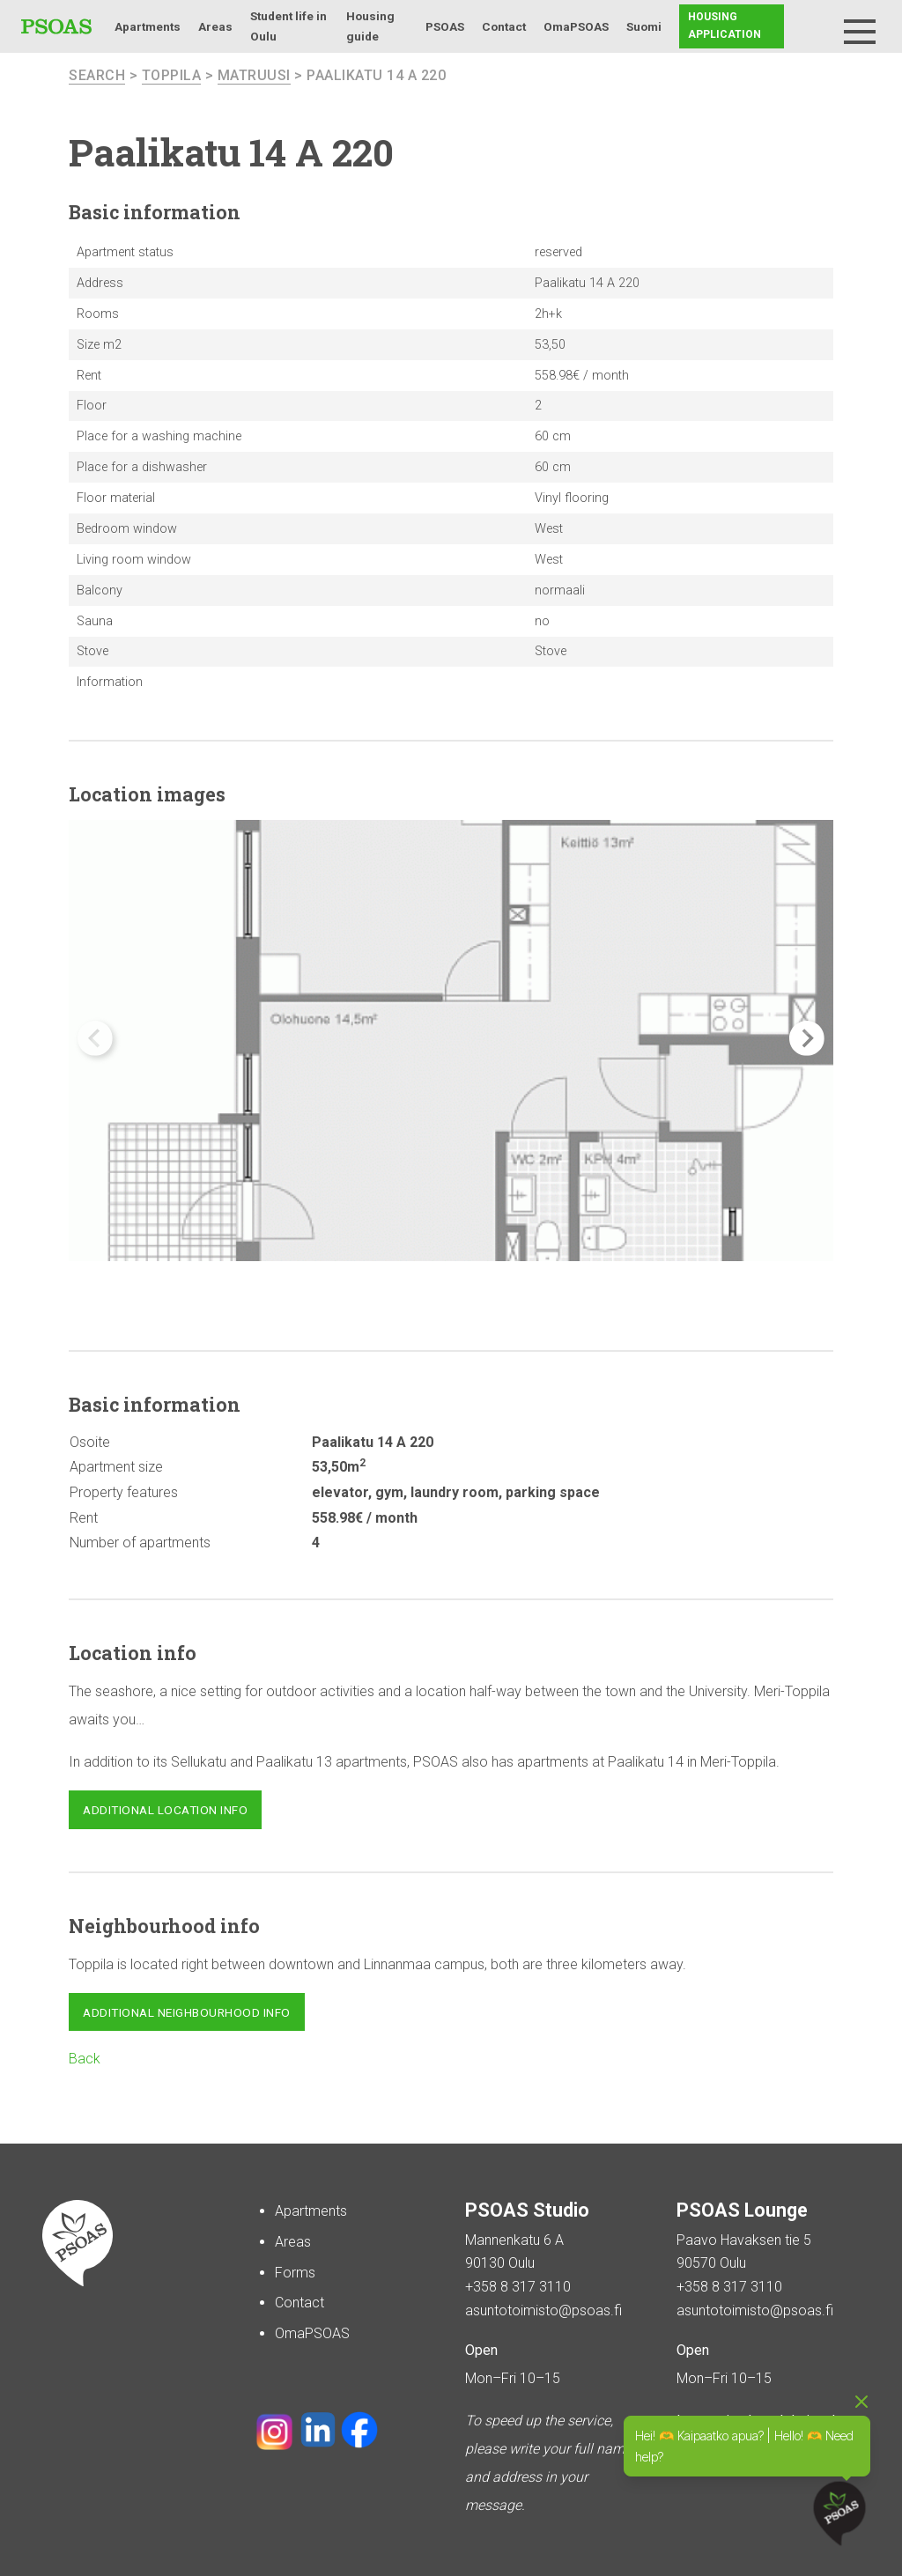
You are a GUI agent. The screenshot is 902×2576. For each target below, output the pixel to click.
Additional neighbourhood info (187, 2012)
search (97, 75)
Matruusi (254, 75)
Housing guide (370, 26)
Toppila (172, 75)
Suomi (644, 26)
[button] (806, 1038)
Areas (215, 26)
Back (84, 2058)
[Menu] (860, 32)
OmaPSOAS (576, 26)
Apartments (148, 26)
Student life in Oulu (288, 26)
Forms (295, 2272)
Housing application (724, 26)
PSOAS (444, 26)
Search (816, 26)
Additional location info (165, 1810)
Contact (504, 26)
